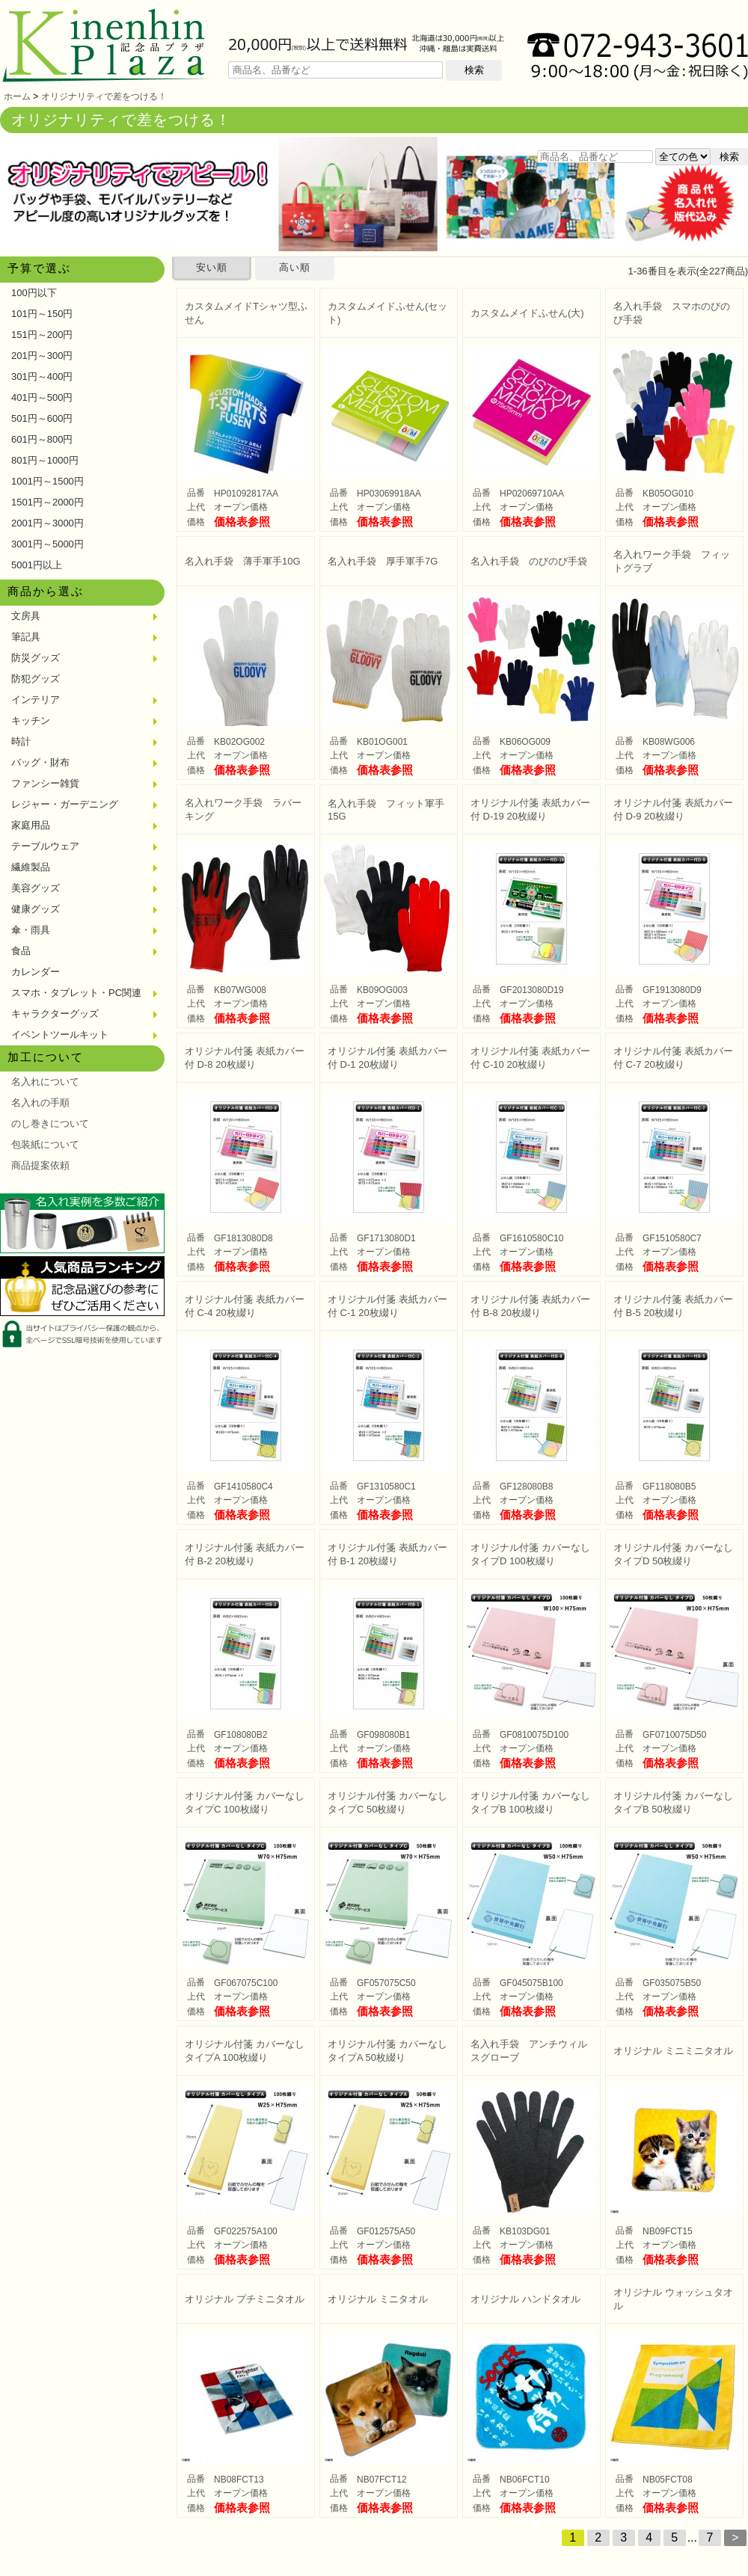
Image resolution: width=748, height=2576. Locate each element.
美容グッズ (35, 888)
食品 (21, 950)
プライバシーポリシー (480, 2566)
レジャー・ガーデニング (64, 804)
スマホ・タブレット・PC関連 (76, 992)
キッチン (30, 720)
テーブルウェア (45, 846)
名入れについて (45, 1081)
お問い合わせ (699, 10)
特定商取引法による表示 (619, 2566)
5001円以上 (36, 565)
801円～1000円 (45, 460)
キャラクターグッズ (55, 1013)
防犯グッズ (35, 678)
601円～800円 (42, 439)
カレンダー (35, 971)
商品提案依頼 (40, 1165)
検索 (474, 70)
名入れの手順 (40, 1102)
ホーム (17, 96)
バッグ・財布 (40, 762)
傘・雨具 (30, 929)
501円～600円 (42, 418)
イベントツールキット (59, 1034)
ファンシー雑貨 (45, 783)
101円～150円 (42, 313)
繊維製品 (30, 867)
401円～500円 (42, 397)
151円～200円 (42, 334)
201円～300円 (42, 355)
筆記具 (25, 636)
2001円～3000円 (47, 523)
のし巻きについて (50, 1123)
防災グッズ (35, 657)
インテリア (35, 699)
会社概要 (374, 2566)
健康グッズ (35, 908)
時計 (21, 741)
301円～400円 (42, 376)
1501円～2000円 (47, 502)
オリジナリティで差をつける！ (104, 96)
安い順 (211, 267)
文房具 (25, 615)
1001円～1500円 (47, 481)
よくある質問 (600, 10)
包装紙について (45, 1144)
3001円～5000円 (47, 544)
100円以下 (34, 292)
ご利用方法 (507, 10)
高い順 (294, 267)
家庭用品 (30, 825)
